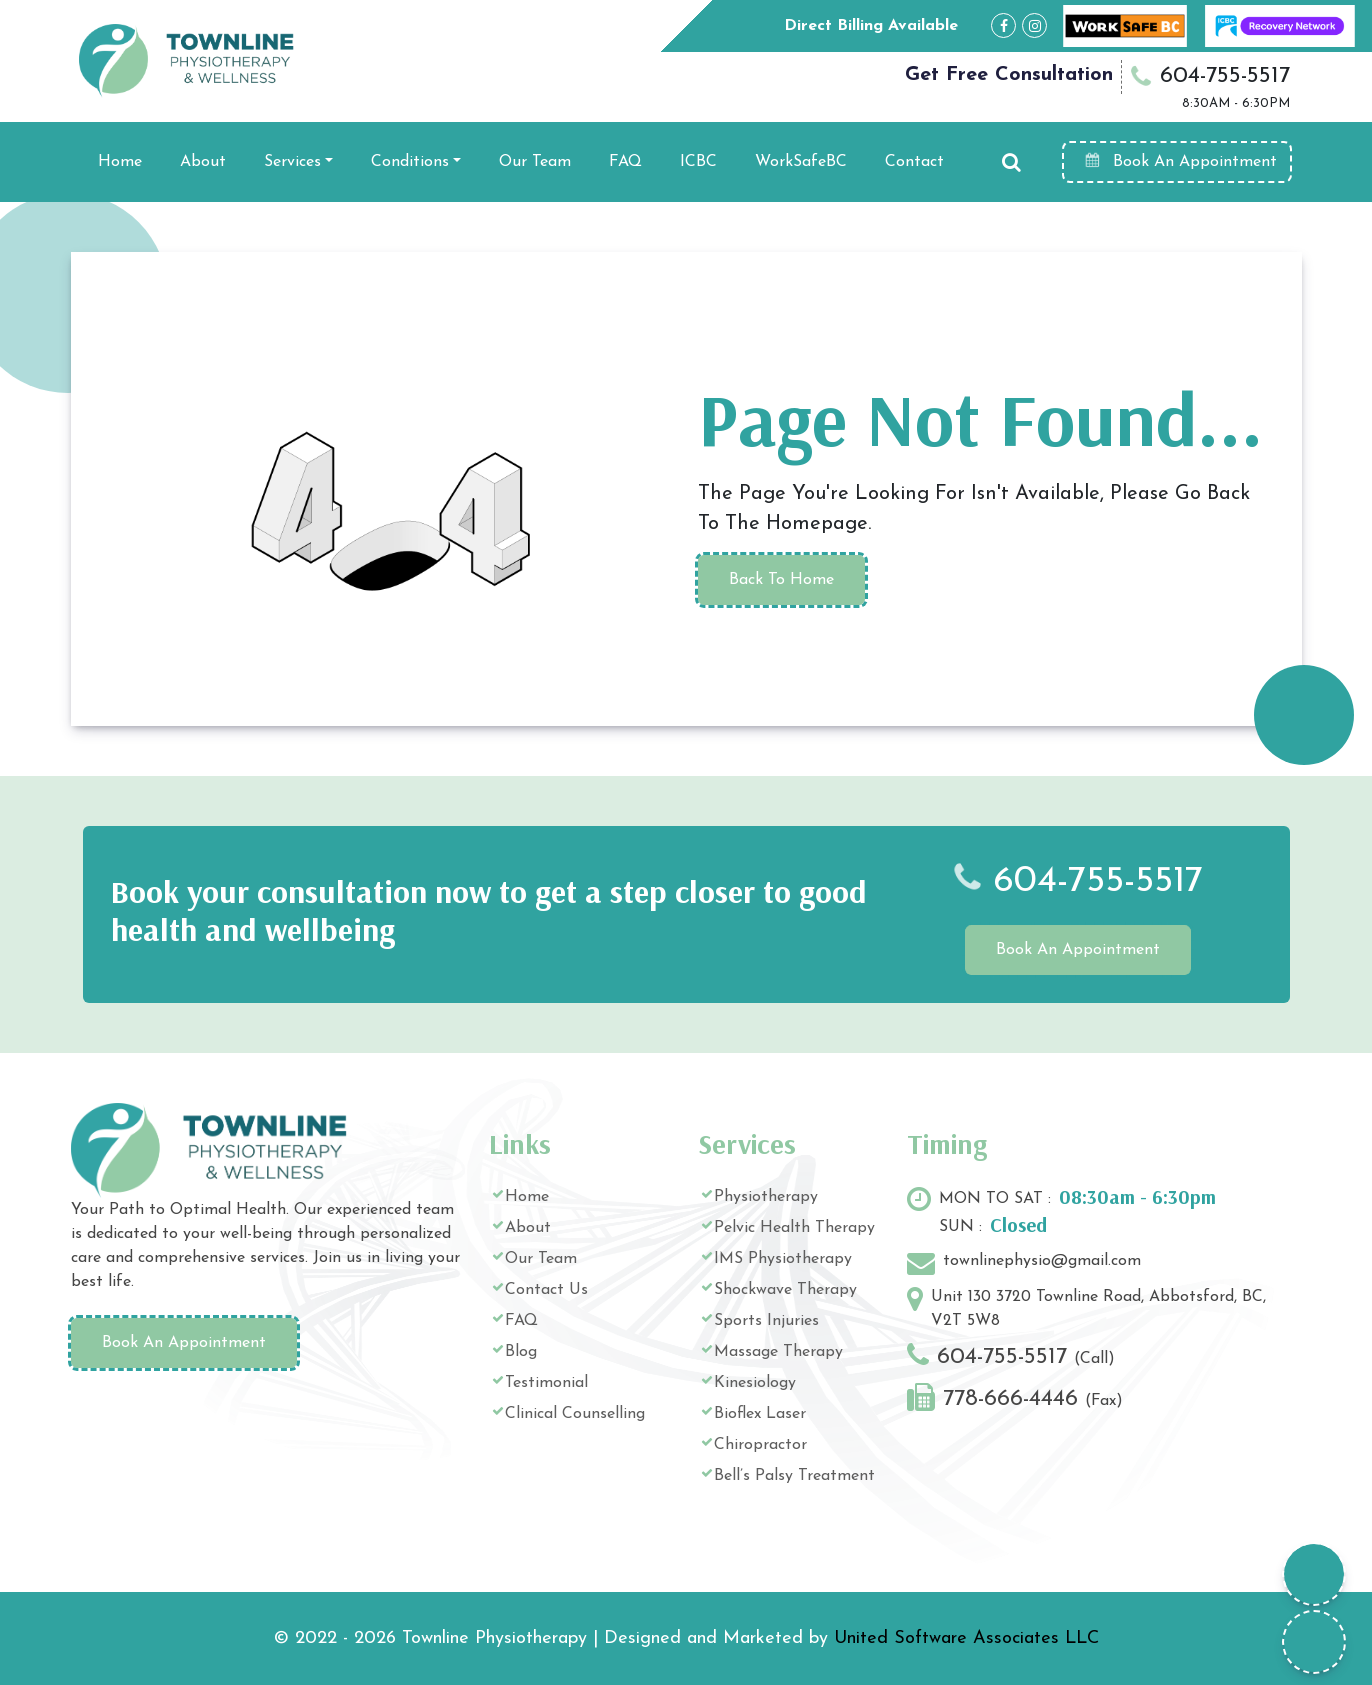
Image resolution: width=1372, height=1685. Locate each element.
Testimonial (546, 1383)
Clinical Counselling (575, 1414)
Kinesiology (755, 1383)
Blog (521, 1352)
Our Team (535, 162)
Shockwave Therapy (785, 1290)
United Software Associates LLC (966, 1638)
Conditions (410, 162)
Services (292, 162)
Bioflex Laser (760, 1414)
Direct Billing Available (871, 26)
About (203, 162)
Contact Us (546, 1290)
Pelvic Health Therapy (794, 1228)
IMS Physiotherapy (783, 1259)
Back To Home (781, 580)
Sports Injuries (766, 1321)
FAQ (625, 162)
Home (120, 162)
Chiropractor (760, 1445)
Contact (914, 162)
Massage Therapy (778, 1352)
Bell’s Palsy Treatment (794, 1476)
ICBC (698, 162)
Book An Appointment (1180, 160)
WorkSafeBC (801, 162)
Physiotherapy (766, 1197)
